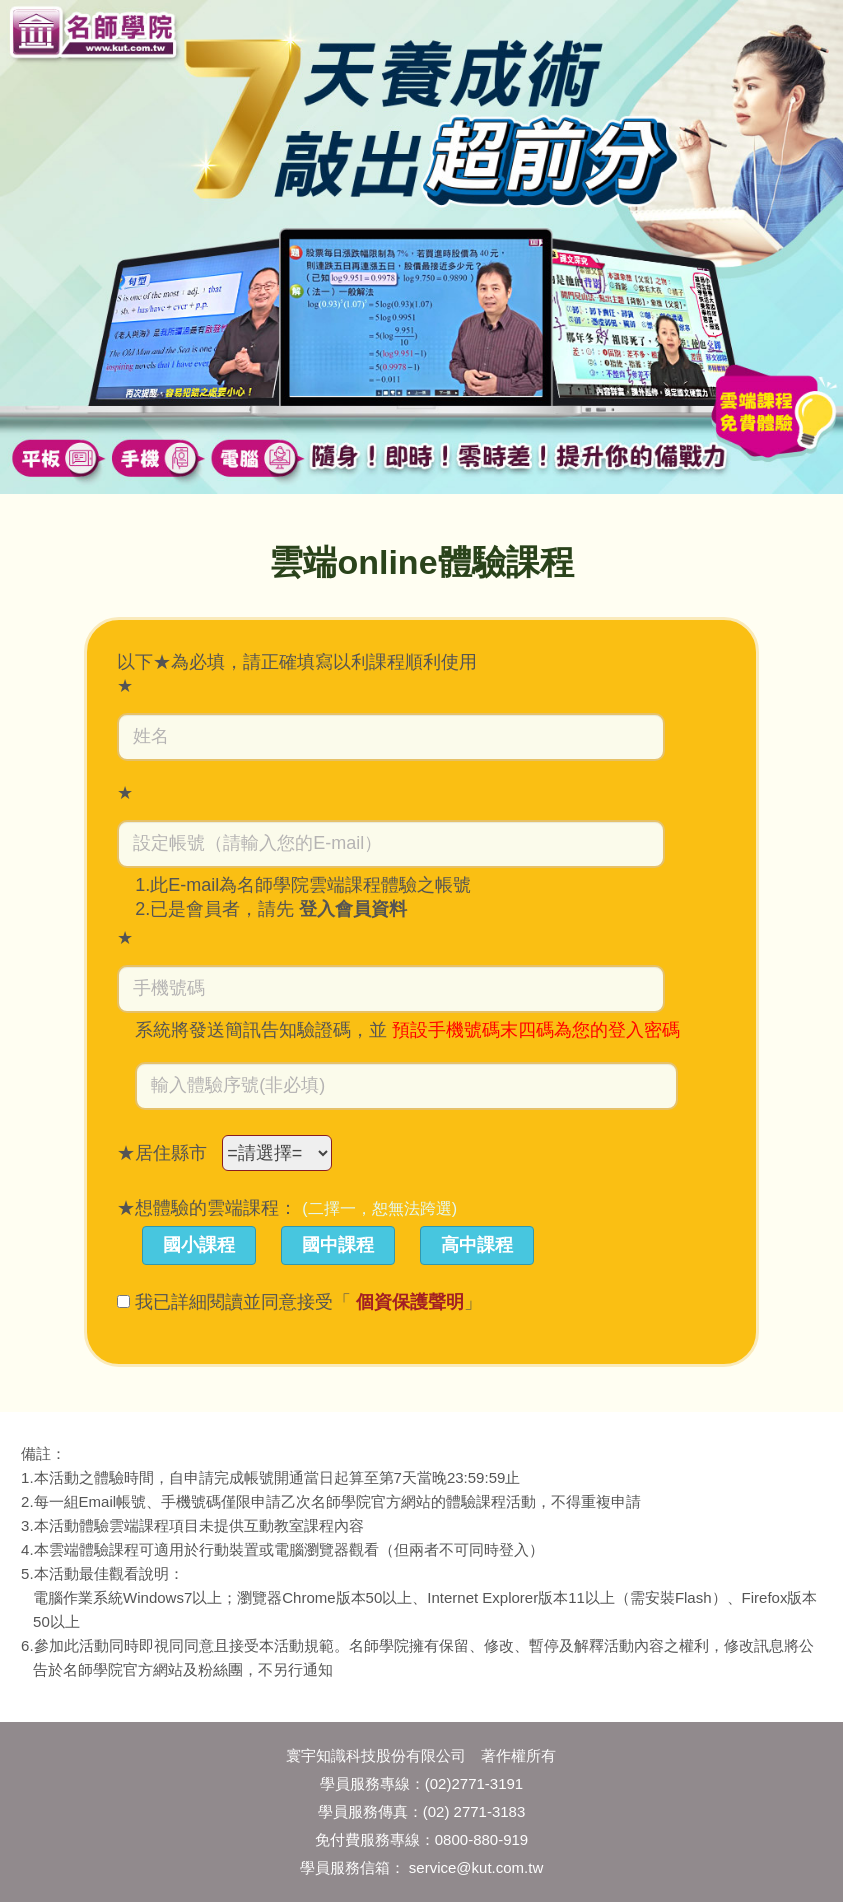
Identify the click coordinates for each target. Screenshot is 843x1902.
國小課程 (199, 1245)
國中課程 (338, 1245)
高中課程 (477, 1245)
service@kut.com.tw (476, 1867)
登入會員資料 (353, 909)
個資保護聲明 (410, 1302)
